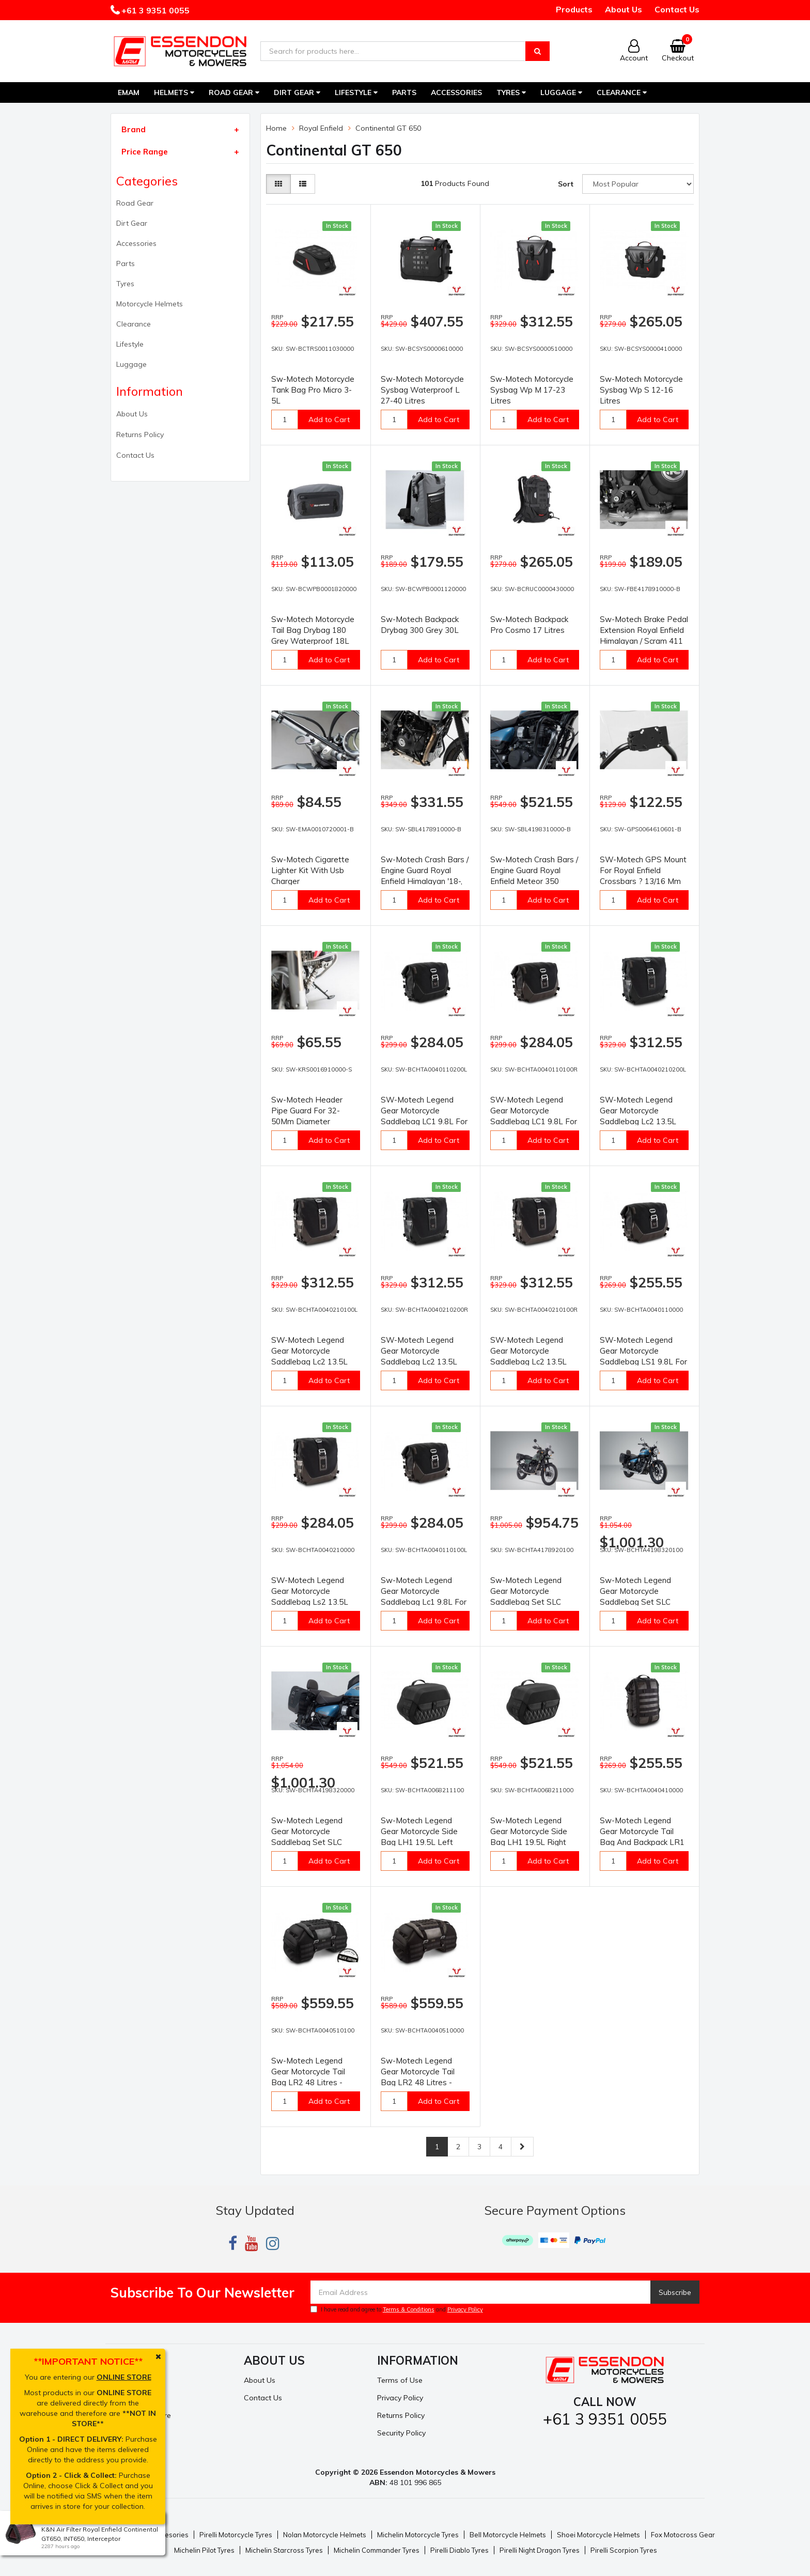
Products (574, 9)
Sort (565, 184)
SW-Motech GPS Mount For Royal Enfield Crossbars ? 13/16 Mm (643, 870)
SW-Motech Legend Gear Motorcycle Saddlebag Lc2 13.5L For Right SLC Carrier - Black (421, 1361)
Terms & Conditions (408, 2309)
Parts (404, 92)
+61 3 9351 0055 (154, 10)
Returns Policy (140, 434)
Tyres (511, 92)
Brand (133, 129)
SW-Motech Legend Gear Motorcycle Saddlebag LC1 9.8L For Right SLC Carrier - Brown (533, 1121)
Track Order (131, 2397)
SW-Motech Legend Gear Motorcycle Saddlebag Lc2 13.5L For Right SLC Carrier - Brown (530, 1361)
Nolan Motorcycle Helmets (324, 2535)
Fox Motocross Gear (683, 2535)
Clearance (622, 92)
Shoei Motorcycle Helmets (598, 2535)
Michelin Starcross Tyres (284, 2550)
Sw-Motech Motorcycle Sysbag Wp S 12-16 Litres (641, 390)
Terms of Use (400, 2380)
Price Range (144, 152)
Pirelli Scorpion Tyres (623, 2550)
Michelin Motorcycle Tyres (418, 2535)
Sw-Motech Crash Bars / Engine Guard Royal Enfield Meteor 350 (534, 870)
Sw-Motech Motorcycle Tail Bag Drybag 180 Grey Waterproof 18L (312, 630)
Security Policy (401, 2433)
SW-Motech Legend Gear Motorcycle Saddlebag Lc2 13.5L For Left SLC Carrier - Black (638, 1121)
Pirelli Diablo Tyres (459, 2550)
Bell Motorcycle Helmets (508, 2535)
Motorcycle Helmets (149, 303)
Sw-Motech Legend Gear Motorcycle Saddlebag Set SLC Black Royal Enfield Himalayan (526, 1601)
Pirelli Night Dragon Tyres (540, 2550)
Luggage (561, 92)
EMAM (128, 92)
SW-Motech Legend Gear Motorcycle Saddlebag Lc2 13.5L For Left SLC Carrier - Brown (309, 1361)
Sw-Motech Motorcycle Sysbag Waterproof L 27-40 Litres (422, 390)
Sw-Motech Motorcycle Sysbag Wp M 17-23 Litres (531, 390)
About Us (623, 9)
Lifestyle (356, 92)
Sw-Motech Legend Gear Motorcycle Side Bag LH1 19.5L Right (528, 1831)
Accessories (456, 92)
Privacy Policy (465, 2309)
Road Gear (234, 92)
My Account (130, 2380)
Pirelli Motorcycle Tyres (235, 2535)
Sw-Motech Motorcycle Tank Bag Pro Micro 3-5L (312, 390)
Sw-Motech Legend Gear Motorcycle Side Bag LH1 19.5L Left (419, 1831)
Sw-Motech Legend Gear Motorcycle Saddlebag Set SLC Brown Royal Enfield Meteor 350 (307, 1842)
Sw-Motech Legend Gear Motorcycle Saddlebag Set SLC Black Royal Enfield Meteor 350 (635, 1601)
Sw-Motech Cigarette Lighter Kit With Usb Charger (310, 870)
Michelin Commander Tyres (376, 2550)
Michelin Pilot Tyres (204, 2550)
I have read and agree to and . (397, 2309)
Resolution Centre (141, 2415)
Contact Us (677, 9)
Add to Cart (329, 419)
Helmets (174, 92)
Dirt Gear (297, 92)
